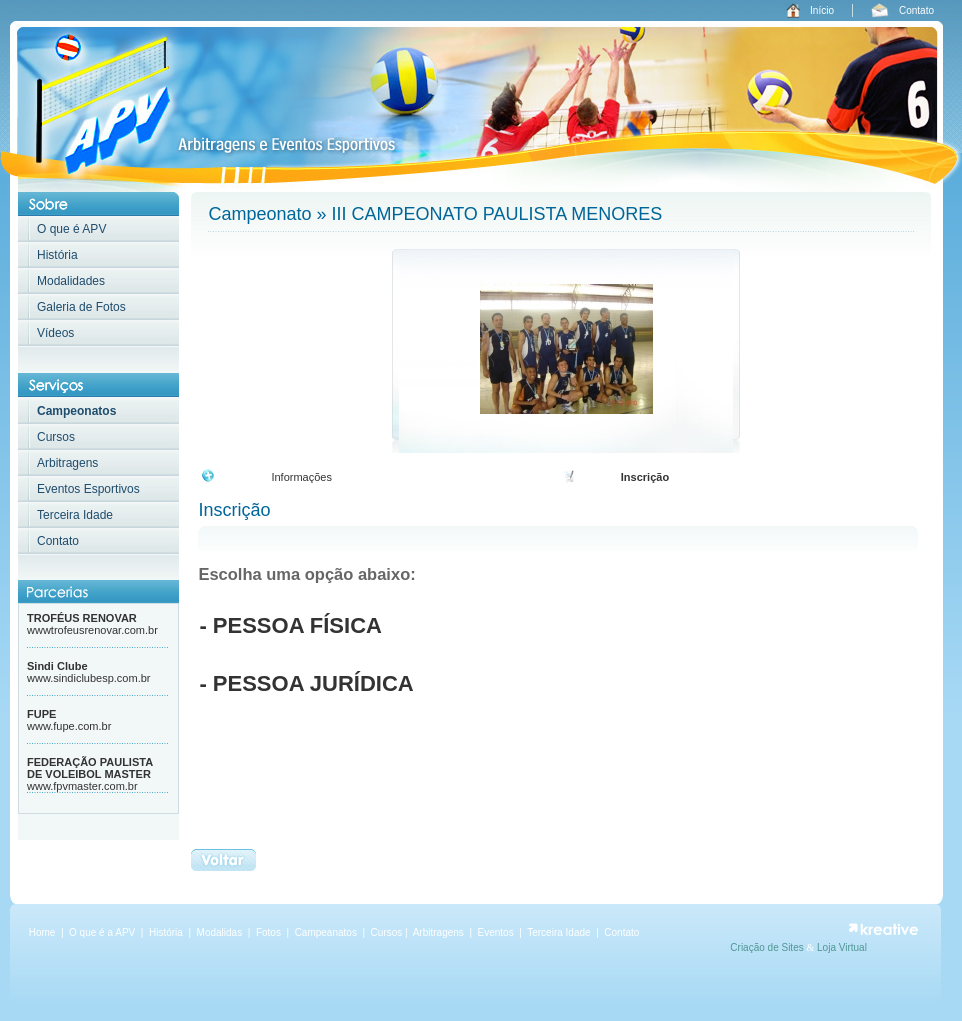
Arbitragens (67, 463)
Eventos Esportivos (88, 489)
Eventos (496, 932)
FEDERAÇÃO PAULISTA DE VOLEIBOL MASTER (90, 768)
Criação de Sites (768, 947)
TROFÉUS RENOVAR (82, 618)
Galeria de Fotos (81, 307)
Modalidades (71, 281)
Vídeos (55, 333)
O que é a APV (102, 932)
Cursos (56, 437)
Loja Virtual (842, 947)
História (57, 255)
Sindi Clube (57, 666)
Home (42, 932)
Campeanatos (327, 932)
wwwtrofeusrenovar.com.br (92, 630)
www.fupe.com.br (69, 726)
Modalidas (220, 932)
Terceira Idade (75, 515)
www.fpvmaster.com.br (82, 786)
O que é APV (71, 229)
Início (822, 10)
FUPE (41, 714)
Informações (301, 477)
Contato (916, 10)
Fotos (270, 932)
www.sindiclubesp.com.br (89, 678)
